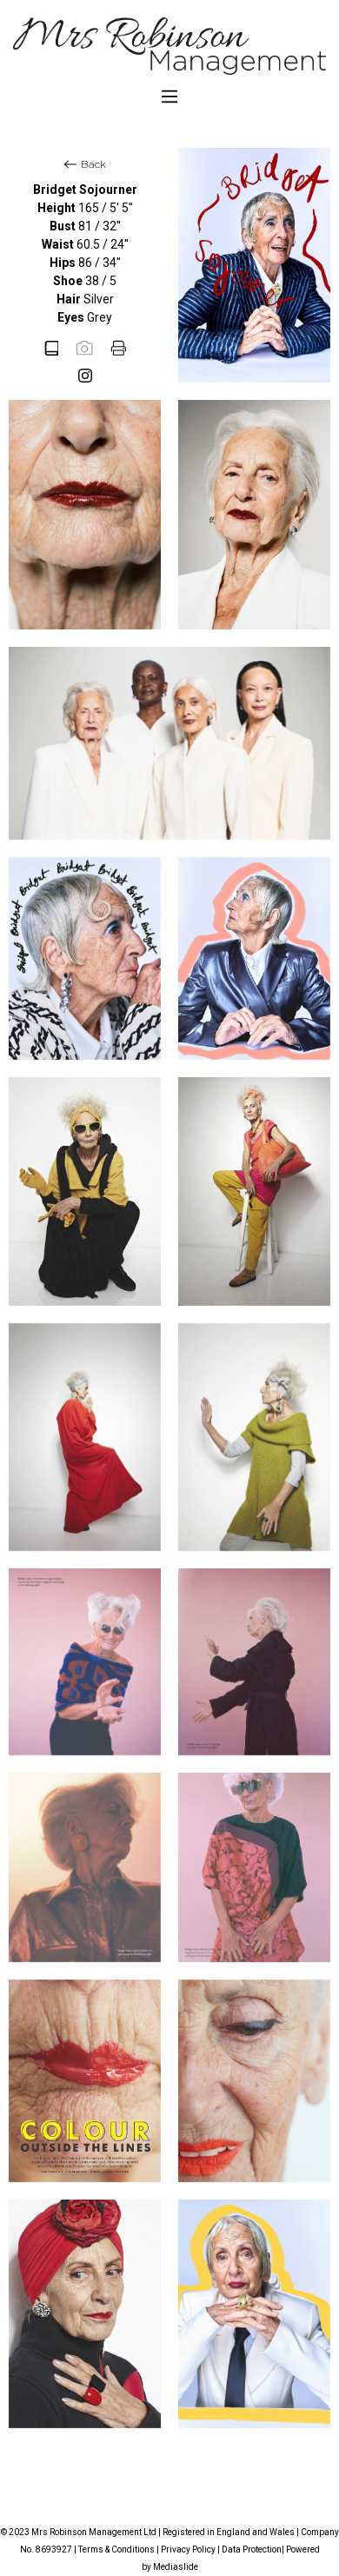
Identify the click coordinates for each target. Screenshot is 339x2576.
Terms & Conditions (116, 2549)
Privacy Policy (188, 2549)
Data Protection (252, 2549)
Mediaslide (175, 2567)
